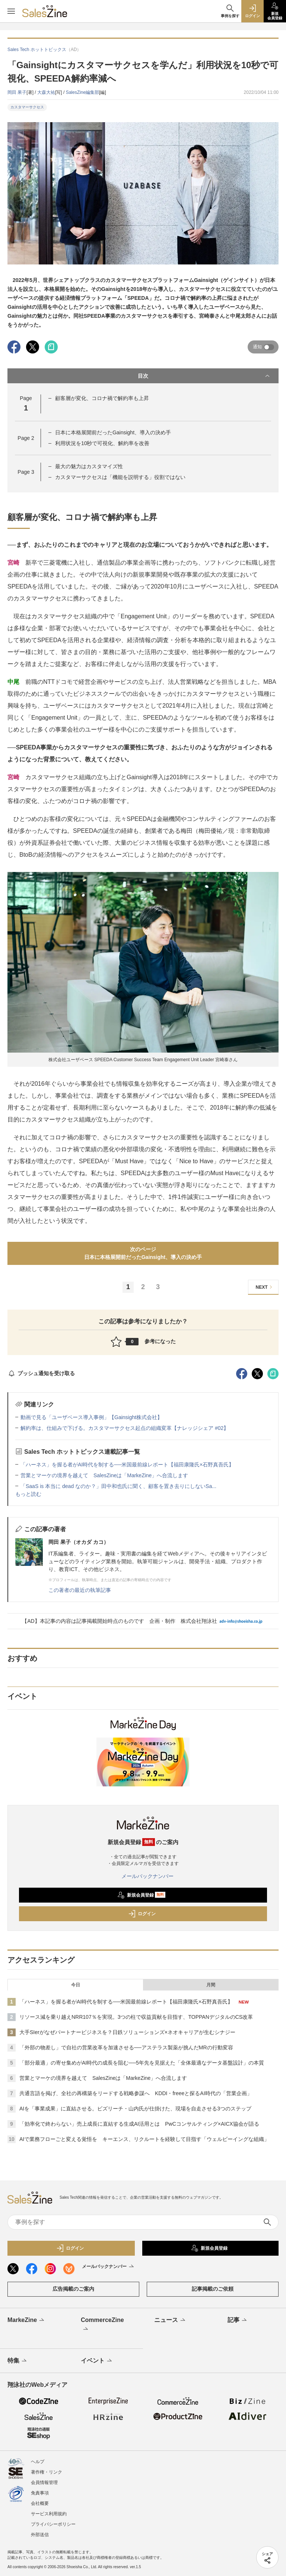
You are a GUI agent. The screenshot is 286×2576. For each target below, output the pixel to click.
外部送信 (40, 2534)
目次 (204, 376)
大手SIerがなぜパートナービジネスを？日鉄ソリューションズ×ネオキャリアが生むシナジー (127, 2032)
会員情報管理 (44, 2482)
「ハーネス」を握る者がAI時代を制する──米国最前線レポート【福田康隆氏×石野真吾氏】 (127, 1465)
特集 (17, 2361)
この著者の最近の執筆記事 (79, 1590)
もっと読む (28, 1494)
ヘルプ (37, 2461)
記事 (238, 2320)
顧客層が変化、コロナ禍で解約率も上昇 (102, 398)
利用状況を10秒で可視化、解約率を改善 (102, 443)
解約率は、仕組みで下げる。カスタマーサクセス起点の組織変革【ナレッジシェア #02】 (124, 1428)
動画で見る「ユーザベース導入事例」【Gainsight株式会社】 (91, 1417)
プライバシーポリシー (53, 2524)
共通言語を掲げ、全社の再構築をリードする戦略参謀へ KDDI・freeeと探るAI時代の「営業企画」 (135, 2093)
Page (26, 438)
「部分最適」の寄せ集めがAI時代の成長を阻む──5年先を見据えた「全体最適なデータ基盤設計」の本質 (141, 2063)
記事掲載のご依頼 (212, 2289)
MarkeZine (26, 2320)
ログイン (142, 1913)
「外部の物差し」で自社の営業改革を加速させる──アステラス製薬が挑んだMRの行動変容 (126, 2047)
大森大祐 (46, 92)
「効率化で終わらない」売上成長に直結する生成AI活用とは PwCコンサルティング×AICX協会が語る (139, 2124)
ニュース (170, 2320)
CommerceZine (102, 2325)
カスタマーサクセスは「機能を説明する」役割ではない (120, 477)
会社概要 (40, 2503)
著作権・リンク (46, 2472)
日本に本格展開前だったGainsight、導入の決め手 (113, 432)
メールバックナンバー (143, 1876)
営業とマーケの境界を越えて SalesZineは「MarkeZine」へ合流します (104, 1475)
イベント (97, 2361)
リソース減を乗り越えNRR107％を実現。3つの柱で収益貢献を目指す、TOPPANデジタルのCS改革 (136, 2017)
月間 (210, 1984)
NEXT (265, 1287)
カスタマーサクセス (27, 107)
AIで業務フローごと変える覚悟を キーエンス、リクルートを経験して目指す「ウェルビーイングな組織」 (144, 2139)
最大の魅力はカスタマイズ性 (89, 466)
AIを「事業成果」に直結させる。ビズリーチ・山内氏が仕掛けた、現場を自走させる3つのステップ (135, 2109)
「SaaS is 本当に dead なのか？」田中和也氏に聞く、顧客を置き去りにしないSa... (118, 1486)
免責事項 (40, 2493)
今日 (75, 1984)
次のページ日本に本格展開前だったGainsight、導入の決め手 (143, 1253)
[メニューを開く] (11, 11)
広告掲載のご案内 (73, 2289)
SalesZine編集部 (82, 92)
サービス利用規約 (49, 2513)
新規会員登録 (141, 1895)
